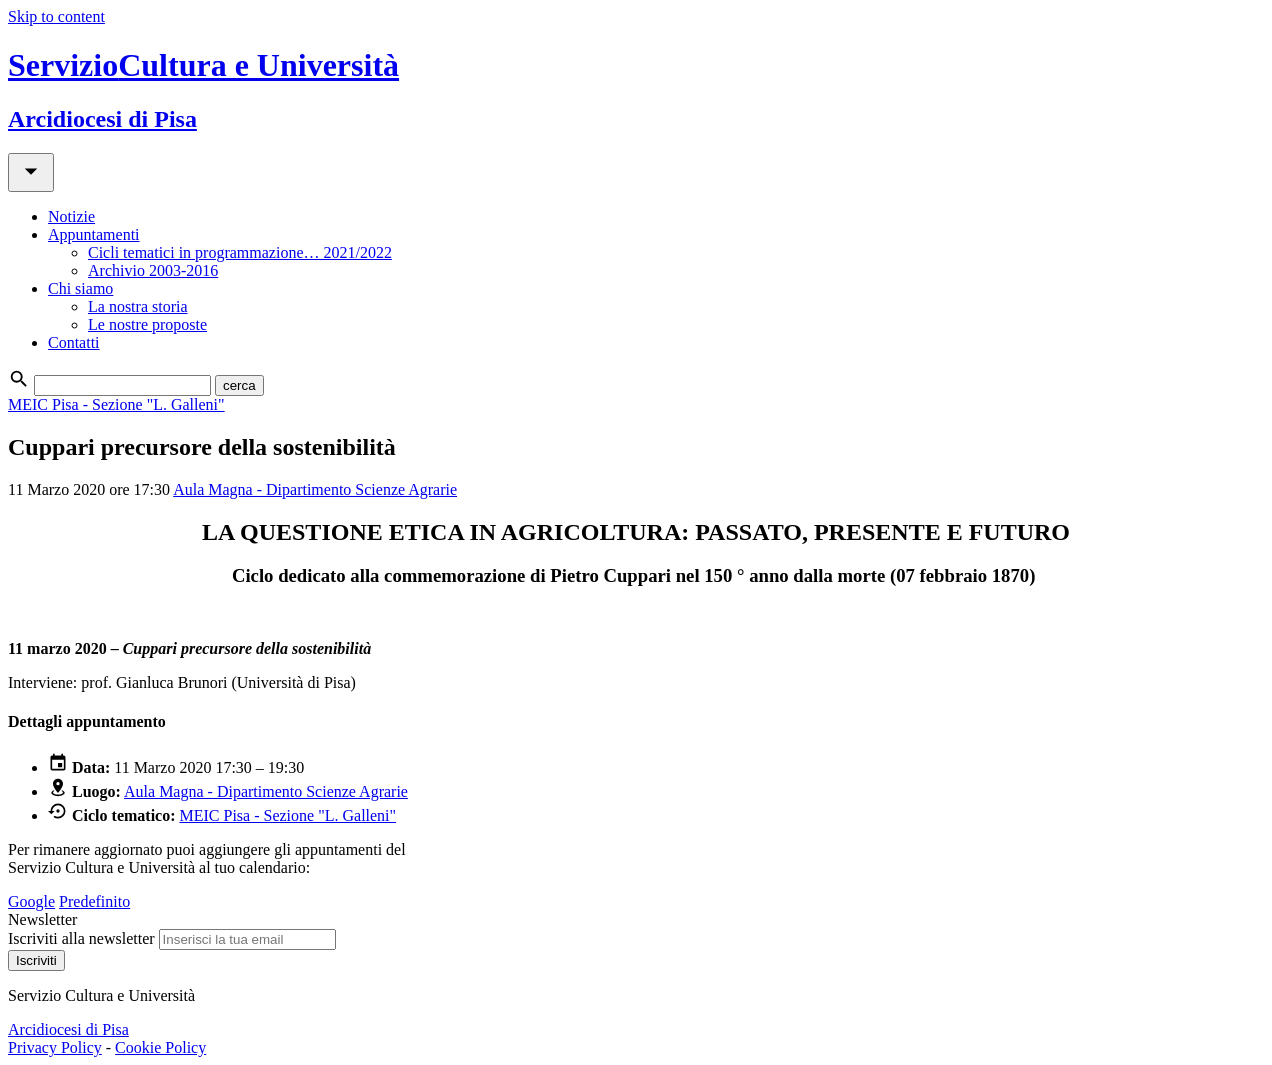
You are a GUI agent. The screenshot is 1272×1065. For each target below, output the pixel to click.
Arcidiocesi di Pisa (68, 1029)
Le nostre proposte (147, 324)
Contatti (74, 342)
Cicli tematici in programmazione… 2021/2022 (240, 252)
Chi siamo (80, 288)
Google (31, 901)
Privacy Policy (55, 1047)
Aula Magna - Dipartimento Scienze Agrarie (315, 489)
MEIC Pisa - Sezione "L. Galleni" (116, 404)
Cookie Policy (160, 1047)
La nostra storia (138, 306)
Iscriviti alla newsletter (81, 938)
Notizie (71, 216)
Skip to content (56, 16)
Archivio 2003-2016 (153, 270)
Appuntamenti (94, 234)
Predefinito (94, 901)
